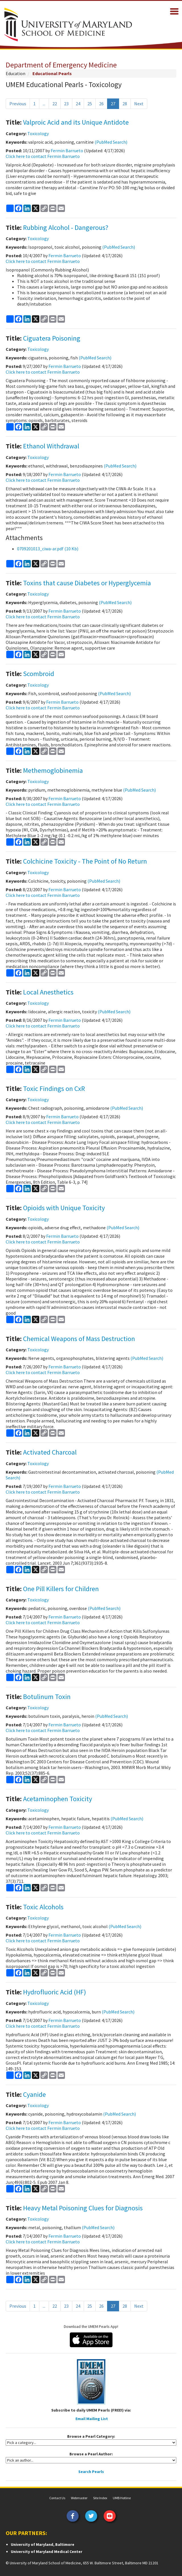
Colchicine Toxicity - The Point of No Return (85, 861)
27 (113, 103)
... (44, 103)
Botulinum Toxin (47, 1696)
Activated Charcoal (50, 1452)
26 (101, 103)
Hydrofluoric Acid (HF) (54, 1992)
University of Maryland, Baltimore (42, 2544)
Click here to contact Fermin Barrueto (43, 156)
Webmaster (79, 2498)
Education (15, 73)
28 (124, 103)
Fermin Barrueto (67, 150)
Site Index (100, 2498)
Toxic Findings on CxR (54, 1088)
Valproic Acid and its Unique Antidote (76, 122)
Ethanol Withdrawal (51, 446)
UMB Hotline (122, 2498)
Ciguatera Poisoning (51, 338)
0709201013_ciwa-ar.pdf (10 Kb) (47, 548)
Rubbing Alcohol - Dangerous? (65, 227)
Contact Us (57, 2498)
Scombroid (38, 673)
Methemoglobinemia (53, 770)
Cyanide (34, 2094)
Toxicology (38, 133)
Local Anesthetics (48, 992)
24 (78, 103)
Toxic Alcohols (43, 1906)
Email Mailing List (91, 2418)
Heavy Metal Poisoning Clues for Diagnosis (83, 2208)
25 (89, 103)
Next (139, 103)
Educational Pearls (52, 73)
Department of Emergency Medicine (61, 64)
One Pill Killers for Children (61, 1588)
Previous (17, 103)
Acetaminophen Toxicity (57, 1798)
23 (66, 103)
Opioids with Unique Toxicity (64, 1207)
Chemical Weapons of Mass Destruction (79, 1338)
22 (54, 103)
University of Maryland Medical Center (46, 2551)
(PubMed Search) (111, 142)
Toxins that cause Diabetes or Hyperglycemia (87, 582)
